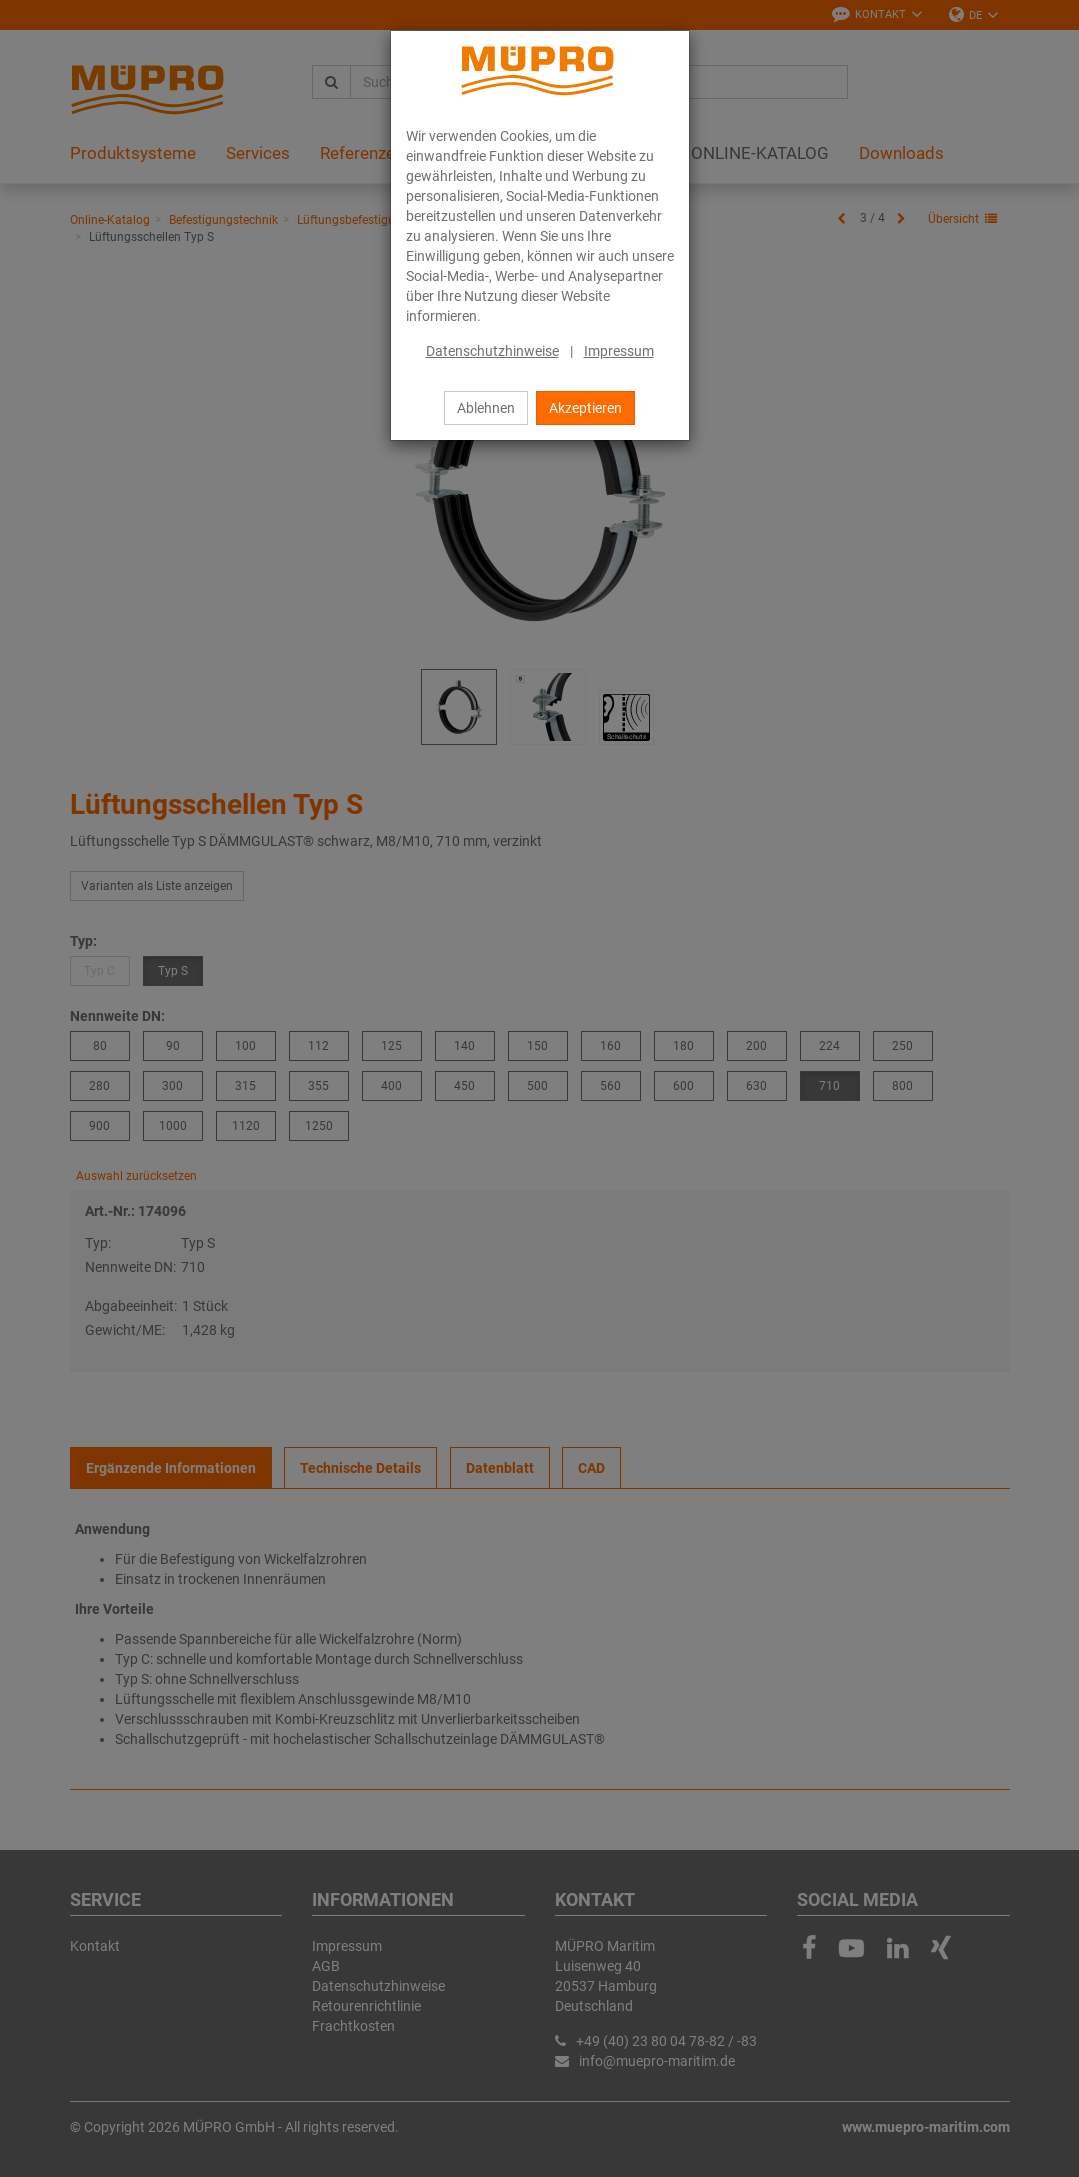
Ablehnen (486, 408)
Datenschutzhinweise (492, 351)
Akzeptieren (585, 408)
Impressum (619, 351)
